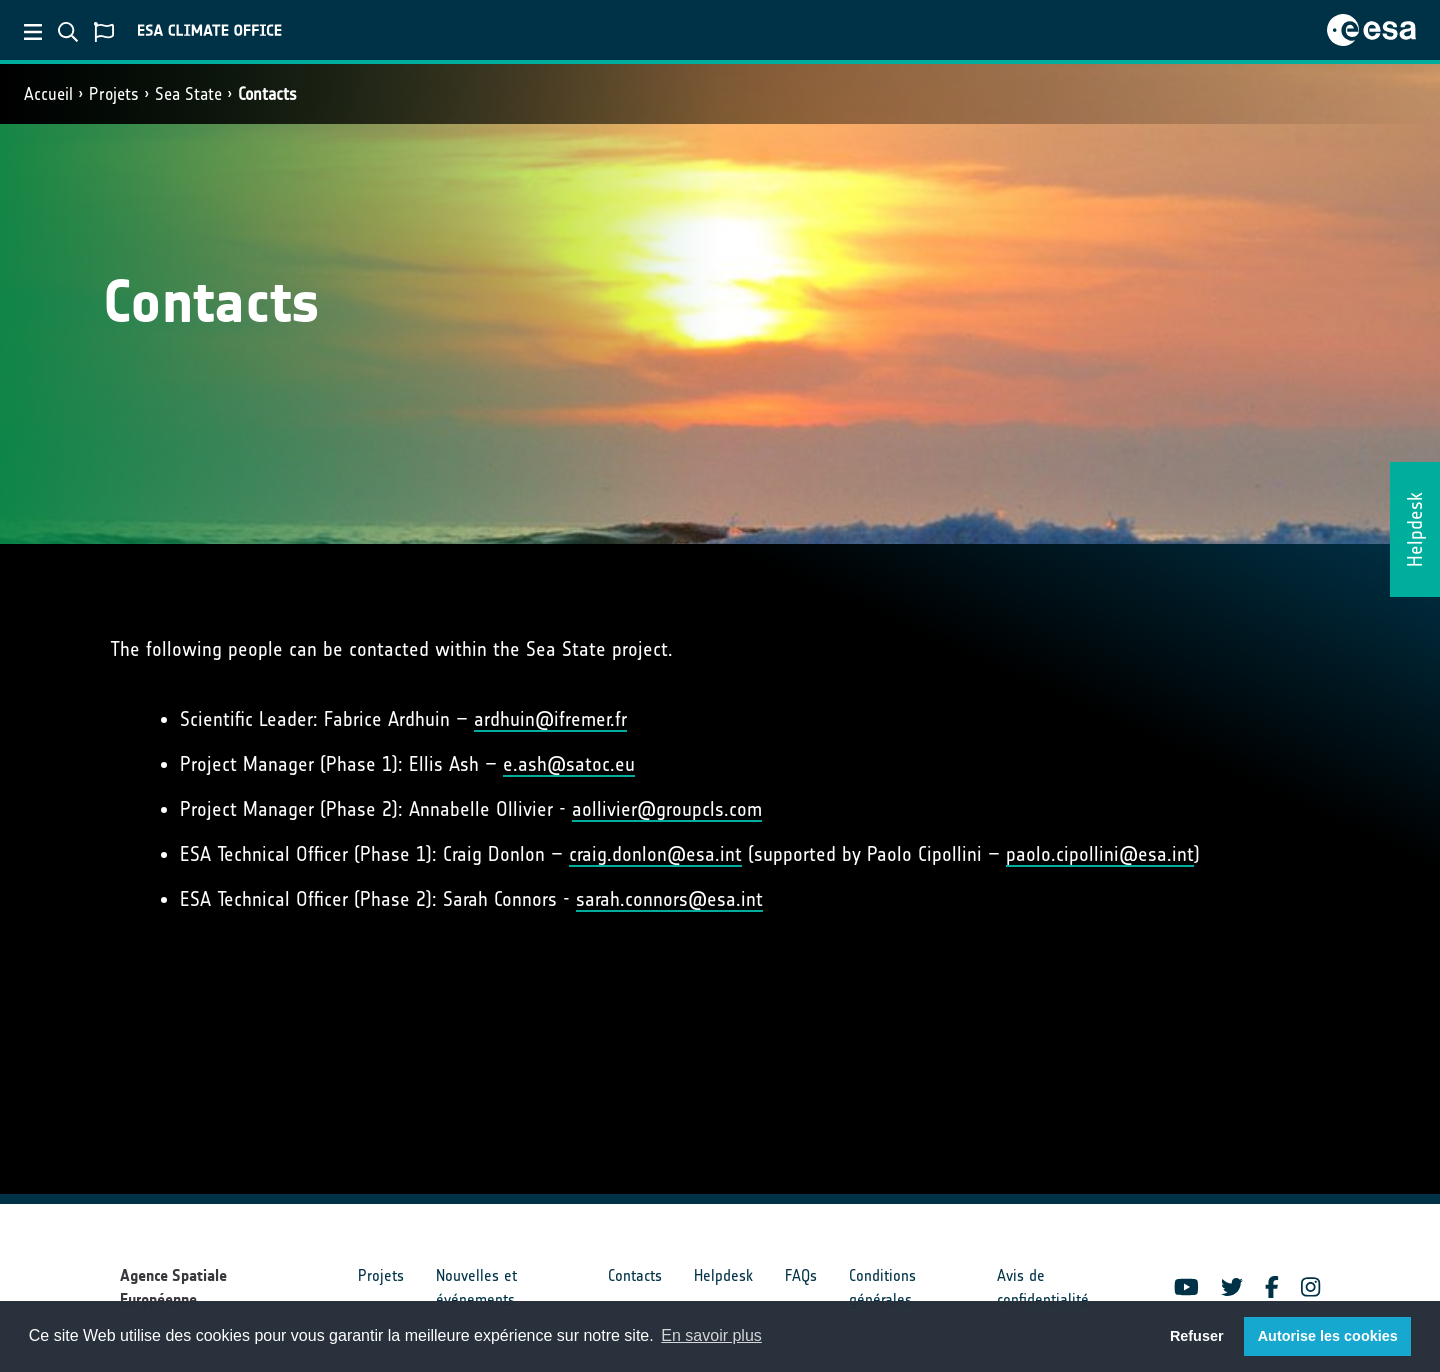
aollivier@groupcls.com (667, 809)
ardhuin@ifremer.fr (550, 719)
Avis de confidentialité (1043, 1287)
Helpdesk (723, 1275)
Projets (114, 94)
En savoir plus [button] (711, 1335)
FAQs (801, 1275)
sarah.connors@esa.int (669, 899)
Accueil (48, 94)
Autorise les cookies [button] (1328, 1336)
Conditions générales (882, 1287)
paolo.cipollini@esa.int (1100, 854)
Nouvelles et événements (476, 1287)
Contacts (267, 94)
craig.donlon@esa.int (655, 854)
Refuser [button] (1197, 1336)
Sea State (188, 94)
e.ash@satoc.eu (569, 764)
